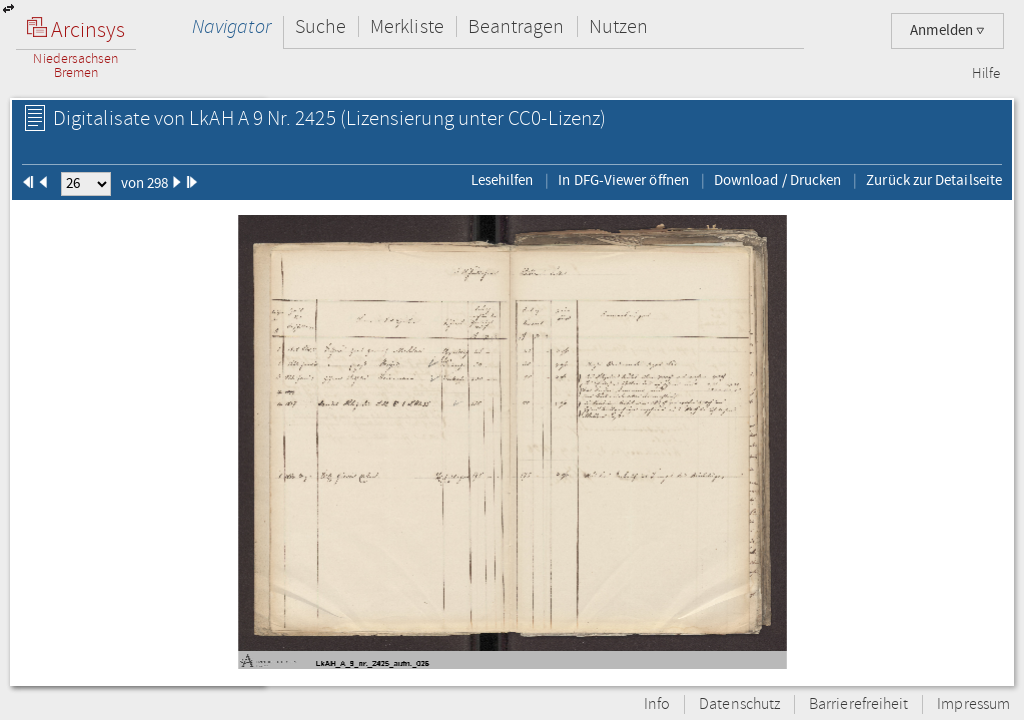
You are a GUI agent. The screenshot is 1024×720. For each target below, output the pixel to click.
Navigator (231, 26)
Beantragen (516, 26)
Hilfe (986, 74)
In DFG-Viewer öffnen (623, 180)
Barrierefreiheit (858, 704)
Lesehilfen (502, 180)
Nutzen (618, 26)
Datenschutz (739, 704)
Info (657, 704)
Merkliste (407, 26)
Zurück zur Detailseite (934, 180)
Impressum (973, 704)
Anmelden (947, 30)
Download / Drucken (777, 180)
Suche (320, 26)
